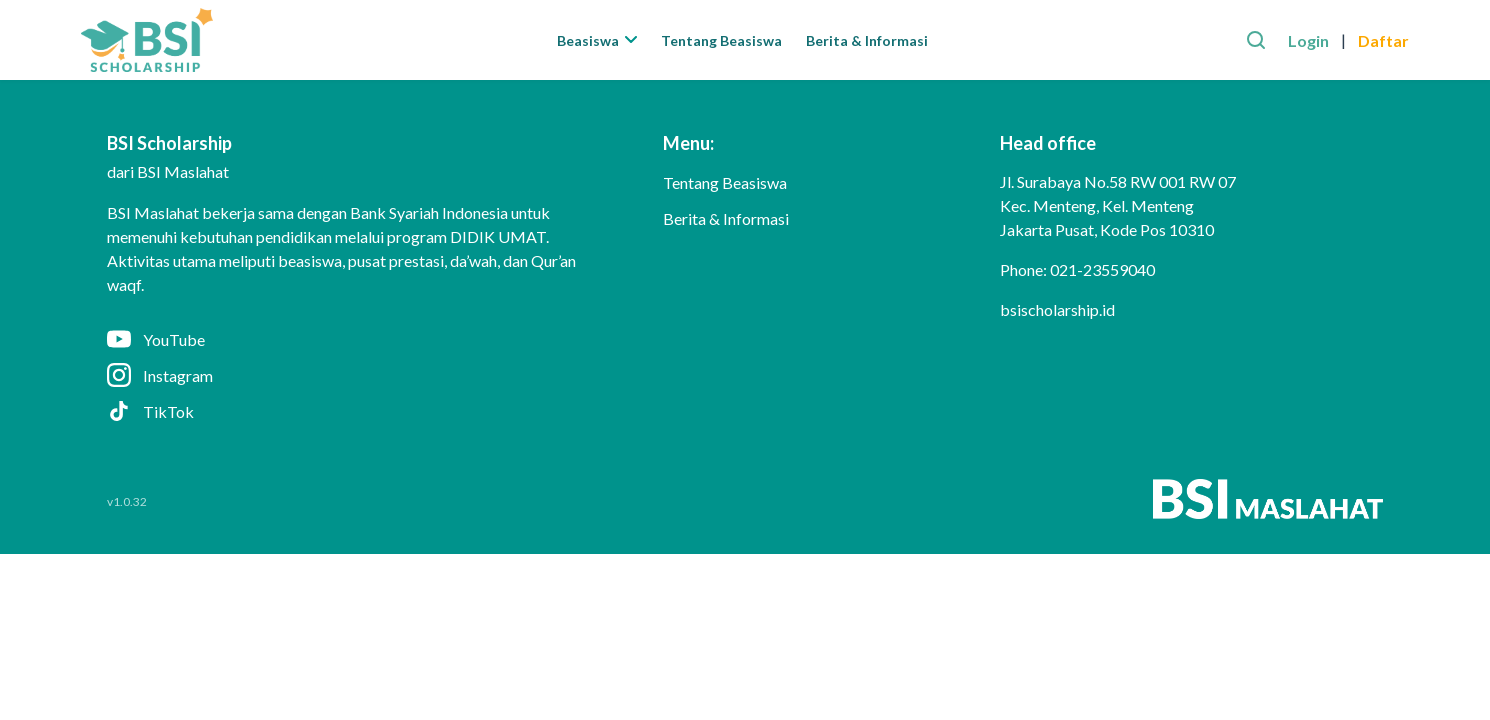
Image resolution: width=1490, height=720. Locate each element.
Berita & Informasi (867, 40)
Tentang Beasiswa (721, 40)
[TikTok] (353, 411)
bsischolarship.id (1057, 309)
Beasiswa (597, 40)
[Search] (1256, 40)
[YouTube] (353, 339)
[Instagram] (353, 375)
